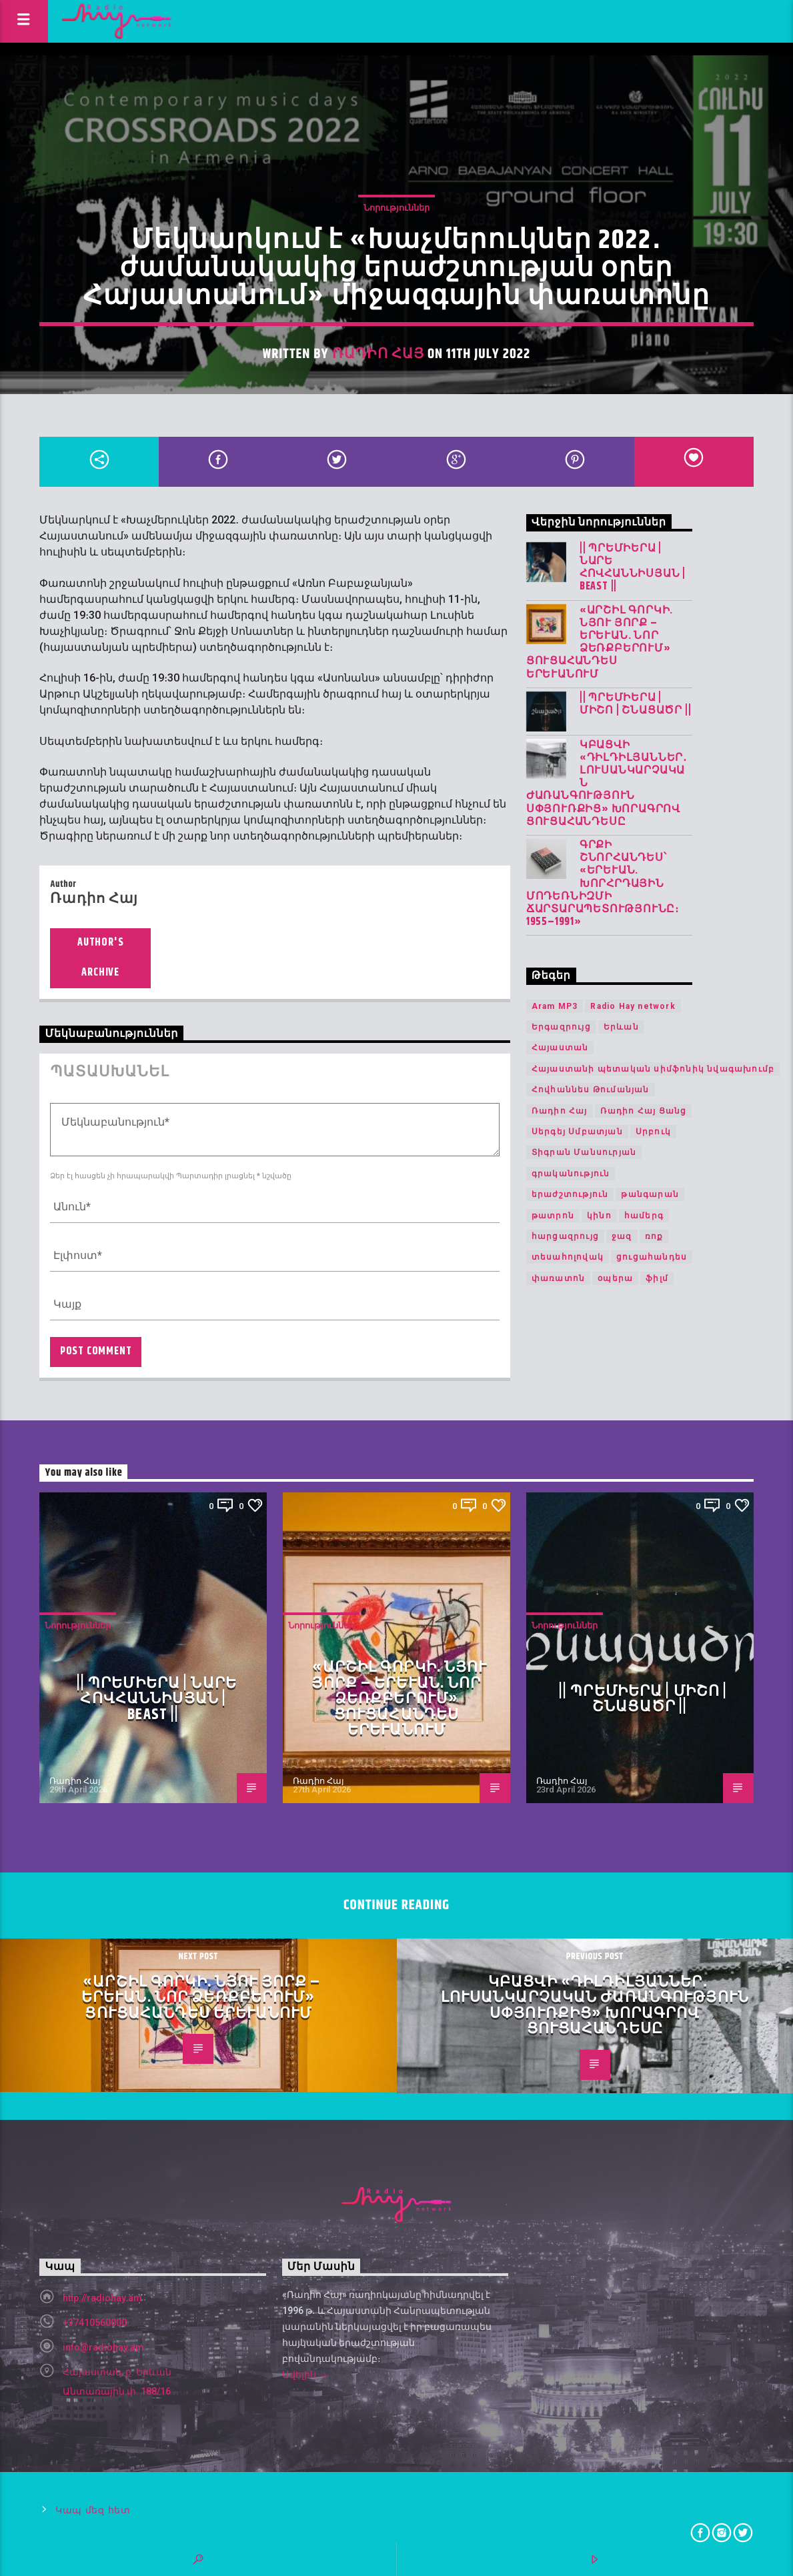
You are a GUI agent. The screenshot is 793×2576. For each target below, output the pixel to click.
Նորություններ (396, 208)
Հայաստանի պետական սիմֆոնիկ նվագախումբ (653, 1069)
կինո (599, 1215)
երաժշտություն (570, 1194)
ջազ (622, 1236)
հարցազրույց (565, 1236)
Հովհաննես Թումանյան (591, 1089)
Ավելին (304, 2376)
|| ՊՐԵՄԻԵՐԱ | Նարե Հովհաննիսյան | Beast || (633, 567)
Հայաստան (560, 1047)
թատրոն (553, 1215)
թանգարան (650, 1194)
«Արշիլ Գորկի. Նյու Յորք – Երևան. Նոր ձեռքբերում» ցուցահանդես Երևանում (599, 642)
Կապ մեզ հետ (93, 2510)
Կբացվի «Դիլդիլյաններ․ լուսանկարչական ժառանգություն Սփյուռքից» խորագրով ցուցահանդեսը (606, 783)
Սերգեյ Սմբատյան (577, 1131)
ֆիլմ (657, 1278)
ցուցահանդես (651, 1257)
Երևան (621, 1027)
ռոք (654, 1236)
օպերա (615, 1278)
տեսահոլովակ (568, 1257)
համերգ (644, 1215)
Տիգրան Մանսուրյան (584, 1152)
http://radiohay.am (102, 2298)
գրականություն (571, 1173)
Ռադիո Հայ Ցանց (643, 1111)
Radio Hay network (632, 1006)
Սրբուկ (653, 1131)
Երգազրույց (561, 1027)
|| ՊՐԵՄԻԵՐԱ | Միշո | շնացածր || (636, 704)
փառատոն (558, 1278)
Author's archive (100, 957)
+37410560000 (95, 2322)
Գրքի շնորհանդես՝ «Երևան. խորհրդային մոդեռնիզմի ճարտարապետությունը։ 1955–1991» (602, 883)
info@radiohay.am (103, 2347)
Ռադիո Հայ (378, 354)
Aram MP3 (555, 1006)
